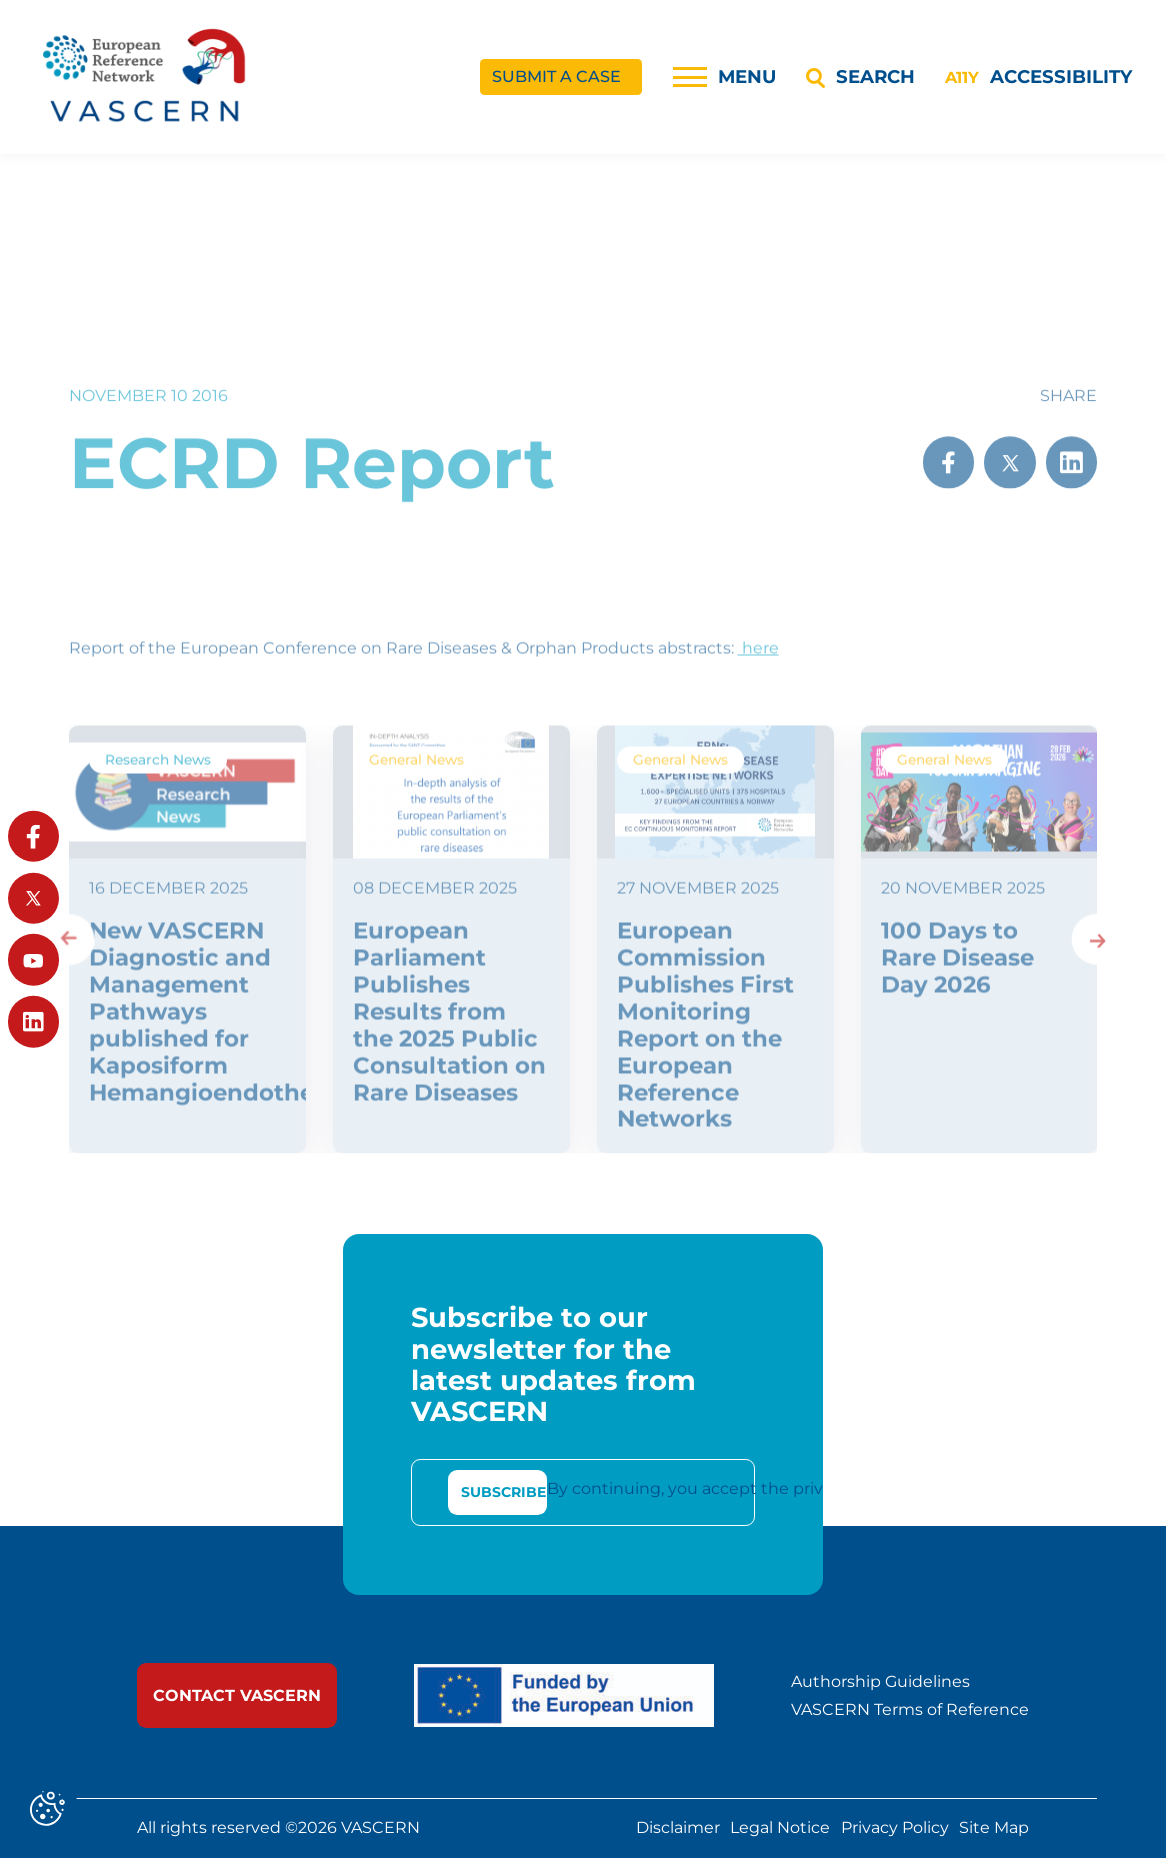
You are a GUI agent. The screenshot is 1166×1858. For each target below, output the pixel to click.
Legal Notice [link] (780, 1828)
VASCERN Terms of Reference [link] (910, 1710)
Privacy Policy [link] (895, 1828)
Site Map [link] (994, 1828)
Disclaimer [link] (678, 1828)
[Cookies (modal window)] (47, 1810)
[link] (237, 1695)
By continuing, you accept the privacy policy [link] (724, 1488)
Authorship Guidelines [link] (880, 1682)
